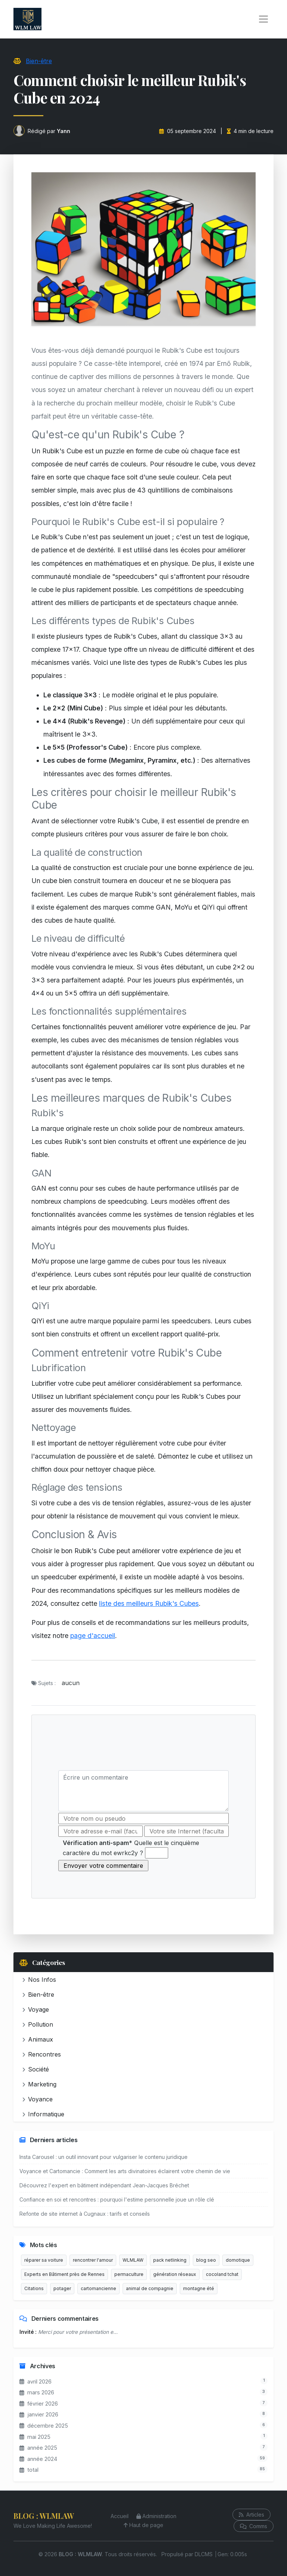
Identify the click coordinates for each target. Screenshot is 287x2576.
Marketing (39, 2084)
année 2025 (38, 2447)
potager (62, 2288)
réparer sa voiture (43, 2260)
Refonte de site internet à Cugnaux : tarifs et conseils (84, 2214)
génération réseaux (174, 2274)
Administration (156, 2516)
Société (35, 2069)
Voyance (37, 2099)
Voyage (35, 2009)
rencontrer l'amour (93, 2260)
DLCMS (204, 2554)
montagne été (198, 2288)
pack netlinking (169, 2260)
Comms (254, 2526)
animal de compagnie (149, 2288)
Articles (251, 2514)
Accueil (120, 2516)
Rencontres (41, 2054)
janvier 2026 (38, 2414)
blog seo (206, 2260)
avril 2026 (35, 2381)
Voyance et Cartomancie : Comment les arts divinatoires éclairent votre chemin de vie (124, 2171)
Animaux (37, 2039)
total (28, 2470)
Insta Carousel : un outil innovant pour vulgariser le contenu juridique (103, 2157)
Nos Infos (39, 1979)
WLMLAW (133, 2260)
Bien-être (39, 61)
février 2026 (38, 2403)
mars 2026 (36, 2392)
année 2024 (38, 2459)
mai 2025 (34, 2437)
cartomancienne (98, 2288)
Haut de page (143, 2525)
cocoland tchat (222, 2274)
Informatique (43, 2114)
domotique (238, 2260)
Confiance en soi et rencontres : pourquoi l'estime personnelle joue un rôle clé (116, 2199)
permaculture (129, 2274)
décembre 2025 (43, 2425)
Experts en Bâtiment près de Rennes (64, 2274)
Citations (34, 2288)
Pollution (37, 2024)
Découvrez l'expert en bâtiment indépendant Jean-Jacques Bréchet (104, 2185)
